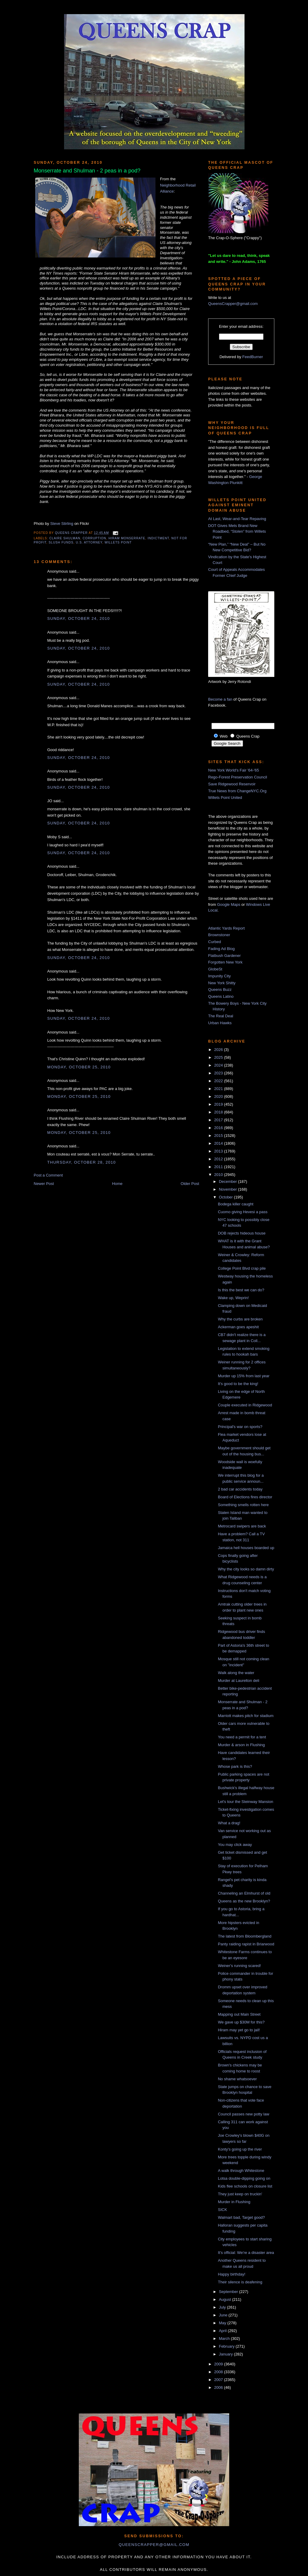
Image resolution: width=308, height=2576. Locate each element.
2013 (219, 1151)
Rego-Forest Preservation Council (237, 777)
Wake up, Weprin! (233, 1298)
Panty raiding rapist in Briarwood (246, 1944)
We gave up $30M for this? (241, 2022)
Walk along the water (236, 1672)
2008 (219, 2372)
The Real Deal (220, 1016)
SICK (222, 2209)
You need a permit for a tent (242, 1737)
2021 (219, 1088)
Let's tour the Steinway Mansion (245, 1801)
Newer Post (44, 1183)
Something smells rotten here (243, 1505)
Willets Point (118, 542)
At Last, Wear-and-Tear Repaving (237, 518)
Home (117, 1183)
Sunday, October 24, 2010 (78, 618)
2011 (219, 1167)
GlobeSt (215, 969)
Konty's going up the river (240, 2149)
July (223, 2307)
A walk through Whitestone (241, 2170)
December (228, 1181)
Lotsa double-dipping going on (244, 2178)
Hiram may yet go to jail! (239, 2030)
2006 (219, 2387)
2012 (219, 1159)
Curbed (214, 941)
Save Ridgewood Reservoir (232, 784)
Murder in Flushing (234, 2202)
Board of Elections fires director (245, 1497)
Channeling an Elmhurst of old (244, 1893)
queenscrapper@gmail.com (154, 2544)
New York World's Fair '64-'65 (233, 770)
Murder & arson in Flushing (241, 1745)
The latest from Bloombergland (244, 1936)
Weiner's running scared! (239, 1965)
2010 (219, 1174)
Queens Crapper (72, 532)
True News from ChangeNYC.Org (237, 791)
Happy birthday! (231, 2274)
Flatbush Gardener (224, 955)
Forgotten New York (225, 962)
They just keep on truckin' (240, 2194)
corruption (94, 538)
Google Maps (228, 904)
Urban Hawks (220, 1023)
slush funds (61, 542)
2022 (219, 1081)
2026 (219, 1049)
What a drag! (229, 1823)
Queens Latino (221, 996)
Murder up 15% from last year (243, 1376)
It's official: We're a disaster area (246, 2252)
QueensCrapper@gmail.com (233, 303)
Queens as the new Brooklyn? (244, 1901)
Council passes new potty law (243, 2114)
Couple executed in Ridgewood (245, 1405)
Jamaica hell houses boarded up (246, 1547)
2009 (219, 2364)
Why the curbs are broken (240, 1319)
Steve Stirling (61, 523)
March (225, 2338)
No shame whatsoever (237, 2079)
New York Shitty (222, 983)
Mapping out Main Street (239, 2014)
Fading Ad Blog (221, 948)
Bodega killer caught (235, 1204)
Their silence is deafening (240, 2282)
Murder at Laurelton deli (238, 1680)
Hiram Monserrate (127, 538)
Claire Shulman (64, 538)
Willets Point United (225, 797)
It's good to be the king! (238, 1383)
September (229, 2291)
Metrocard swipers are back (242, 1526)
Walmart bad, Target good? (241, 2217)
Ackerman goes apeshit (238, 1327)
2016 (219, 1127)
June (224, 2315)
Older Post (190, 1183)
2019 (219, 1104)
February (227, 2346)
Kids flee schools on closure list (245, 2186)
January (226, 2354)
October (226, 1197)
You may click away (235, 1844)
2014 (219, 1143)
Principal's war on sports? (240, 1426)
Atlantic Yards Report (226, 928)
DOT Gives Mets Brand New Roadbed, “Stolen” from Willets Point (237, 531)
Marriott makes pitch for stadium (245, 1715)
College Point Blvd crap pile (242, 1268)
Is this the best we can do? (241, 1290)
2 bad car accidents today (240, 1489)
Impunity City (219, 976)
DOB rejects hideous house (241, 1233)
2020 (219, 1096)
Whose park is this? (235, 1766)
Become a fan (220, 699)
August (225, 2299)
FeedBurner (252, 357)
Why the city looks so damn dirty (246, 1569)
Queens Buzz (220, 989)
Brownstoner (219, 935)
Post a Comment (48, 1175)
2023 (219, 1073)
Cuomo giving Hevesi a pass (242, 1212)
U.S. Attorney (89, 542)
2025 (219, 1057)
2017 (219, 1120)
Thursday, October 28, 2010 (81, 1162)
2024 (219, 1065)
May (223, 2323)
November (228, 1189)
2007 (219, 2379)
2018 (219, 1112)
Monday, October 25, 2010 (79, 1067)
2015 (219, 1135)
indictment (158, 538)
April (223, 2330)
